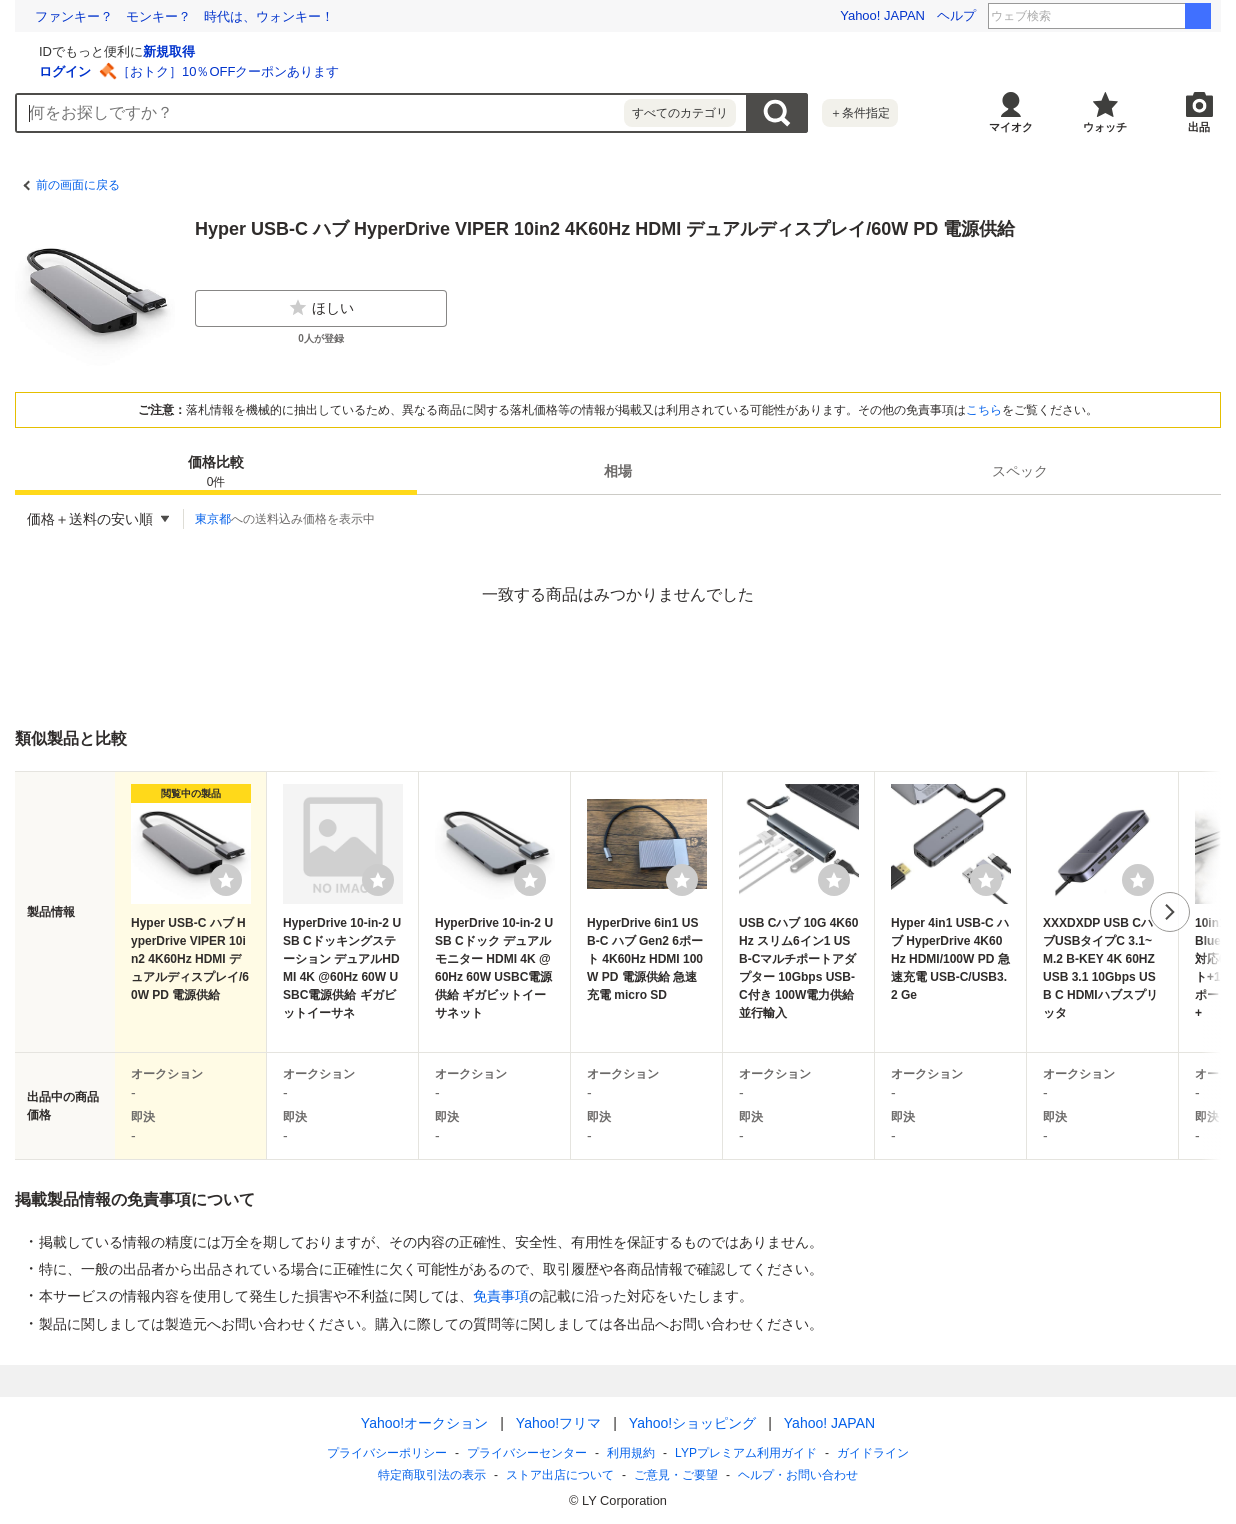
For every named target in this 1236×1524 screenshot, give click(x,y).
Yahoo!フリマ (558, 1423)
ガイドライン (873, 1453)
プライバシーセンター (527, 1453)
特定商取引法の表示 (432, 1475)
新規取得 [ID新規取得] (407, 51)
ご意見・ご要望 (676, 1475)
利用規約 (631, 1453)
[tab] (216, 471)
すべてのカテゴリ (680, 113)
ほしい (321, 308)
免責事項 (501, 1296)
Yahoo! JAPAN (882, 15)
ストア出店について (560, 1475)
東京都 (213, 519)
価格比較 (216, 472)
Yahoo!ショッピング (692, 1423)
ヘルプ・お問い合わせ (798, 1475)
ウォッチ (1105, 127)
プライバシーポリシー (387, 1453)
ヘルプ (956, 15)
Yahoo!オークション (424, 1423)
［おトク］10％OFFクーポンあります (466, 71)
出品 (1199, 127)
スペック (1020, 471)
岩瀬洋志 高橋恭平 (1129, 16)
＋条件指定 (860, 113)
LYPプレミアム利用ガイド (746, 1453)
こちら (984, 410)
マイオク (1011, 127)
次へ (1170, 912)
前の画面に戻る (78, 185)
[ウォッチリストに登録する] (226, 880)
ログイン (303, 71)
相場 (618, 471)
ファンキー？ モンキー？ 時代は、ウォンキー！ (184, 16)
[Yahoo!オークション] (141, 49)
